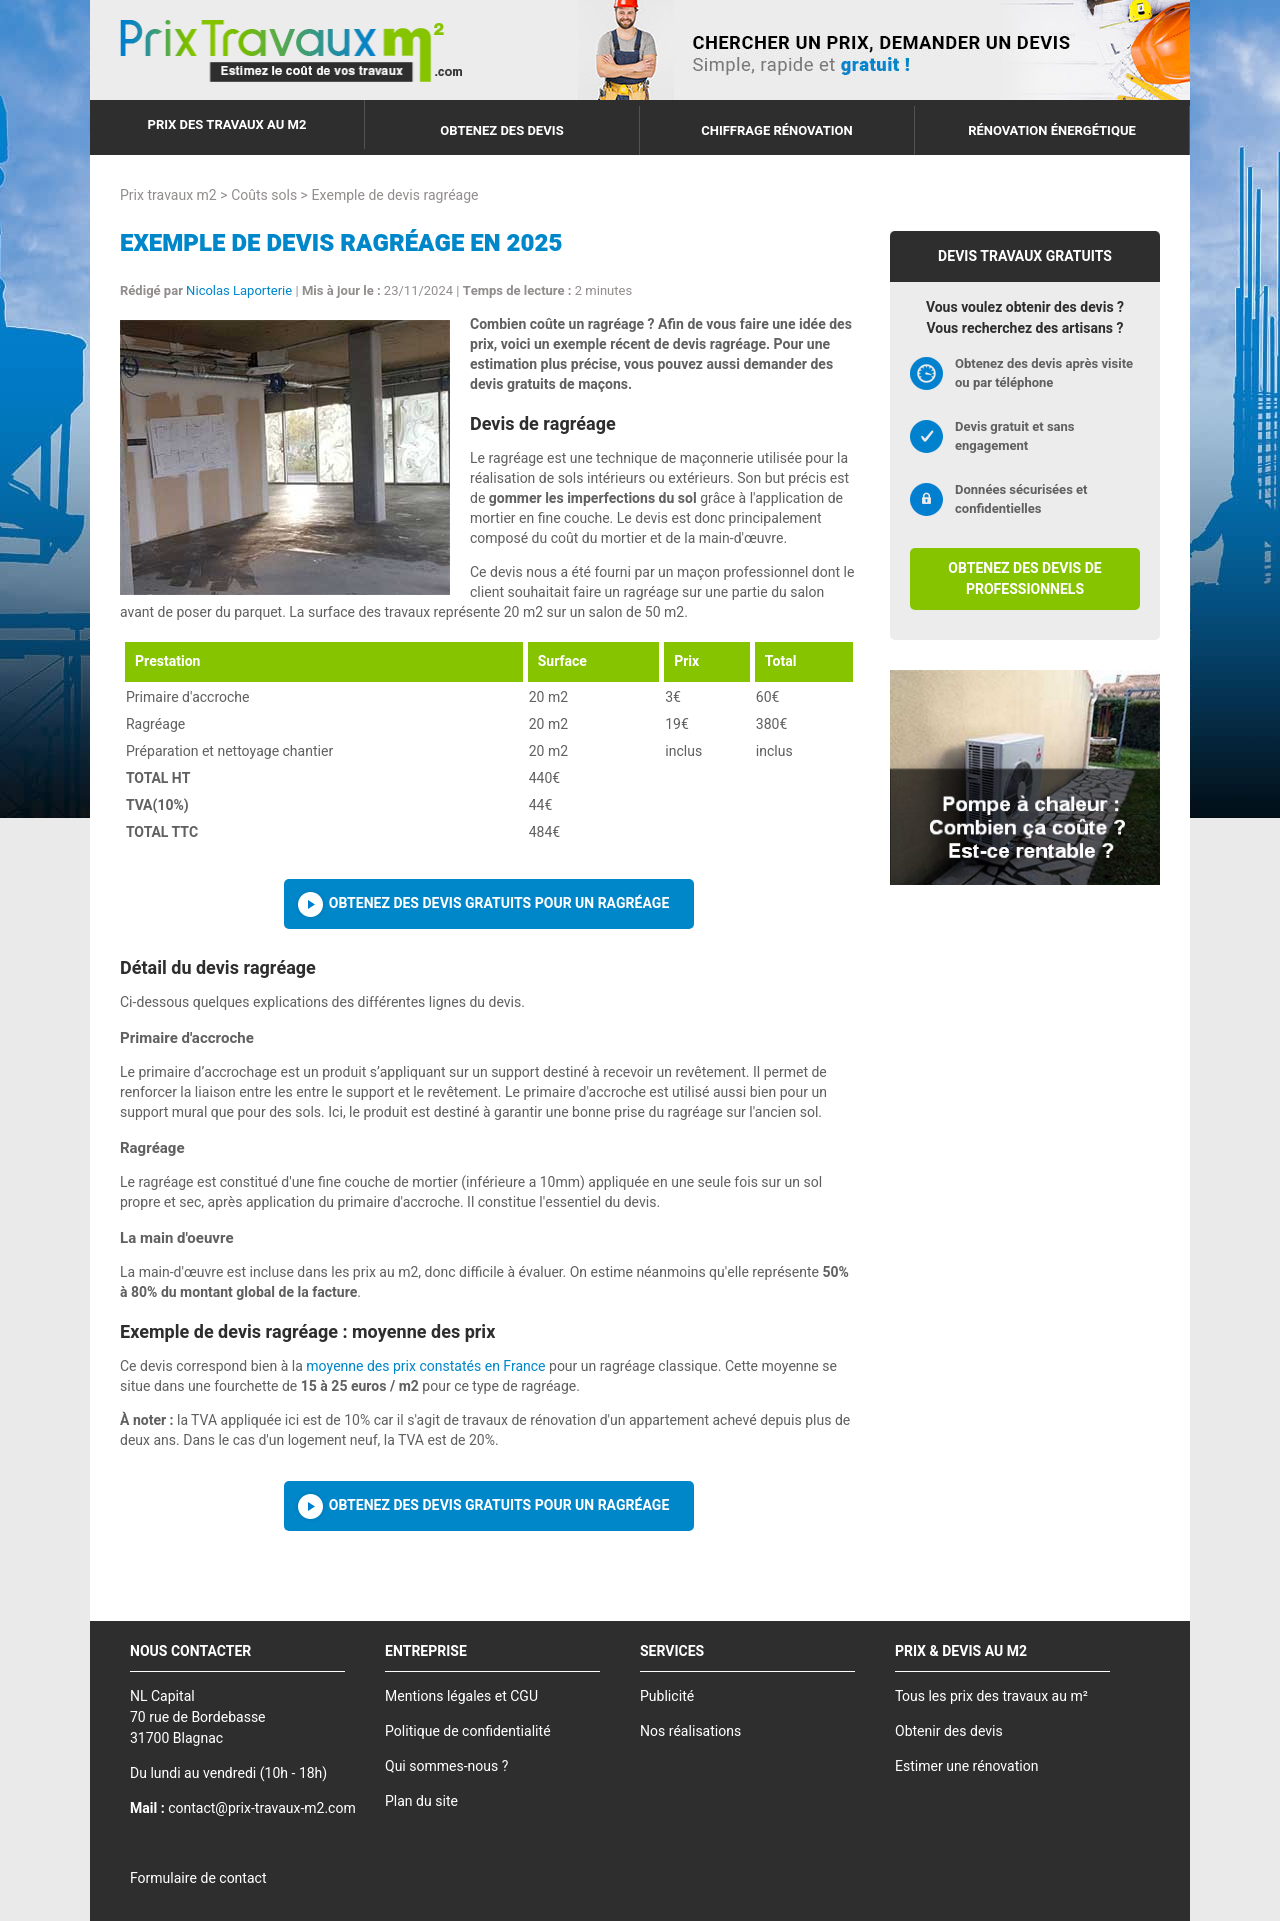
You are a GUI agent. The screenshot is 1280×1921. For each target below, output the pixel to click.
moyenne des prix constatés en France (425, 1366)
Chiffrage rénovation (777, 130)
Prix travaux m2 (168, 195)
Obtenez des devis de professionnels (1024, 579)
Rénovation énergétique (1052, 130)
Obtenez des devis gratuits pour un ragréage (499, 903)
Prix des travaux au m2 (227, 124)
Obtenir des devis (949, 1731)
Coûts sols (264, 195)
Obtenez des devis (501, 130)
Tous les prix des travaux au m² (991, 1696)
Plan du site (421, 1801)
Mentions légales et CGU (461, 1696)
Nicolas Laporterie (239, 290)
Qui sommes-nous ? (446, 1766)
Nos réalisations (690, 1731)
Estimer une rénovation (966, 1766)
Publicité (667, 1696)
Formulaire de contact (198, 1878)
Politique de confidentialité (468, 1731)
